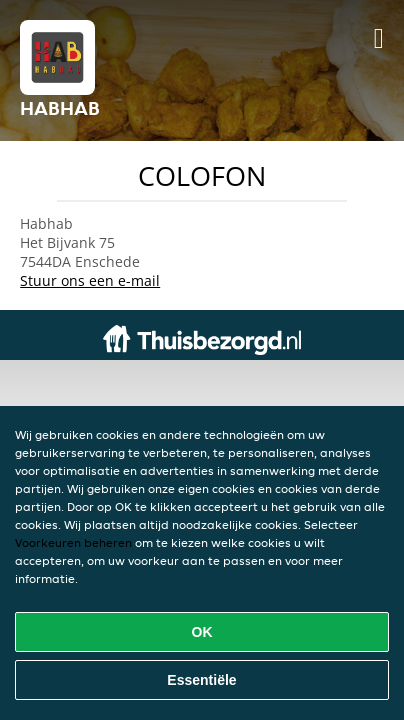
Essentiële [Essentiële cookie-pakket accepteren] (201, 680)
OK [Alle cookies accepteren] (202, 632)
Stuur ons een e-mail (90, 280)
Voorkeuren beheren (73, 542)
